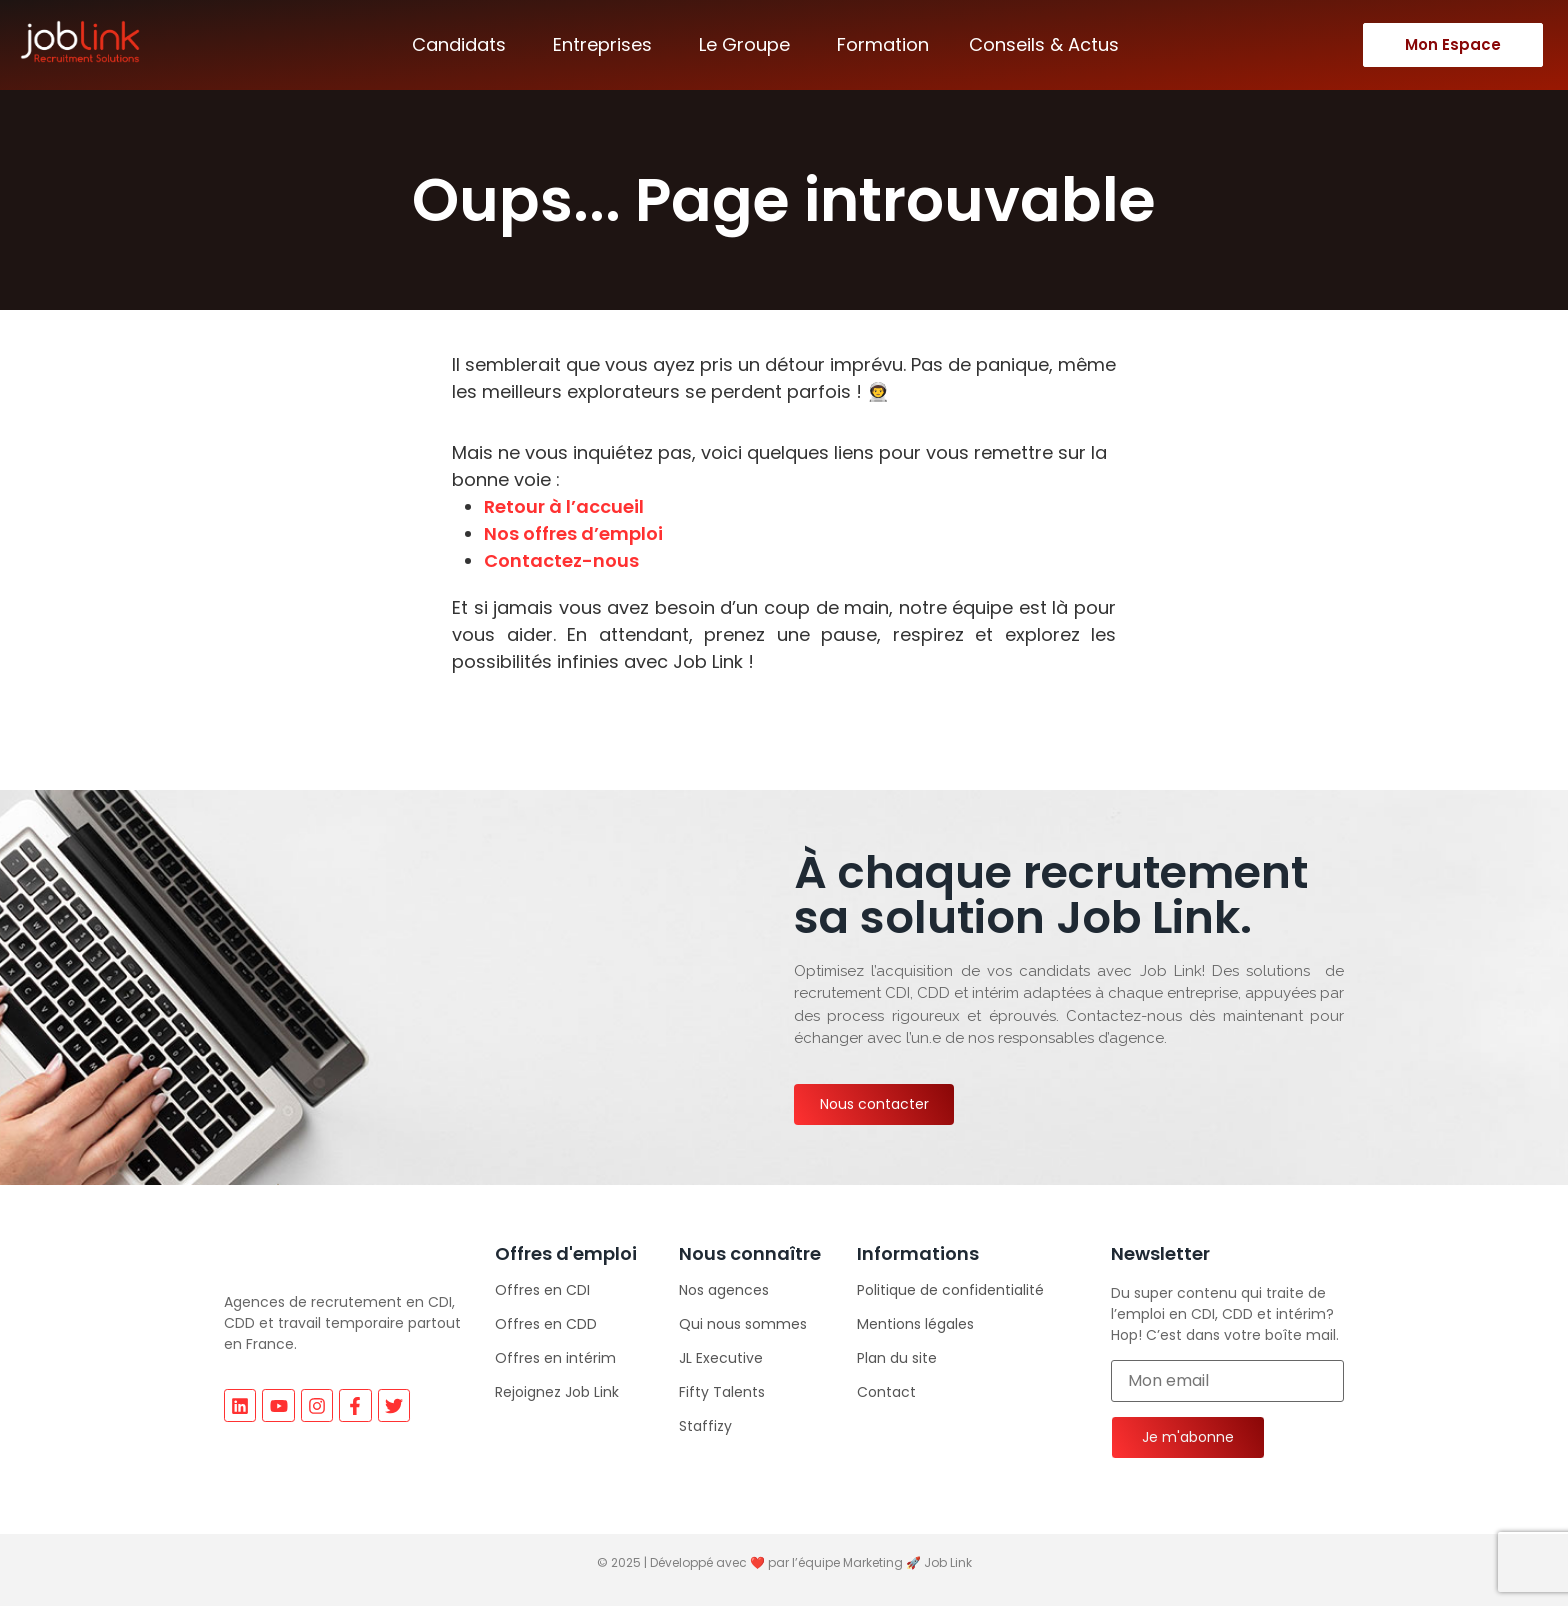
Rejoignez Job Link (557, 1392)
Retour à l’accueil (564, 506)
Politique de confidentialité (950, 1290)
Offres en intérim (555, 1358)
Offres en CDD (546, 1324)
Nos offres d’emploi (573, 533)
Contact (886, 1392)
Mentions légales (915, 1324)
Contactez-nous (561, 560)
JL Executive (721, 1358)
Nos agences (724, 1290)
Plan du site (897, 1358)
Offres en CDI (542, 1290)
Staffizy (705, 1426)
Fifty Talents (722, 1392)
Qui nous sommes (743, 1324)
